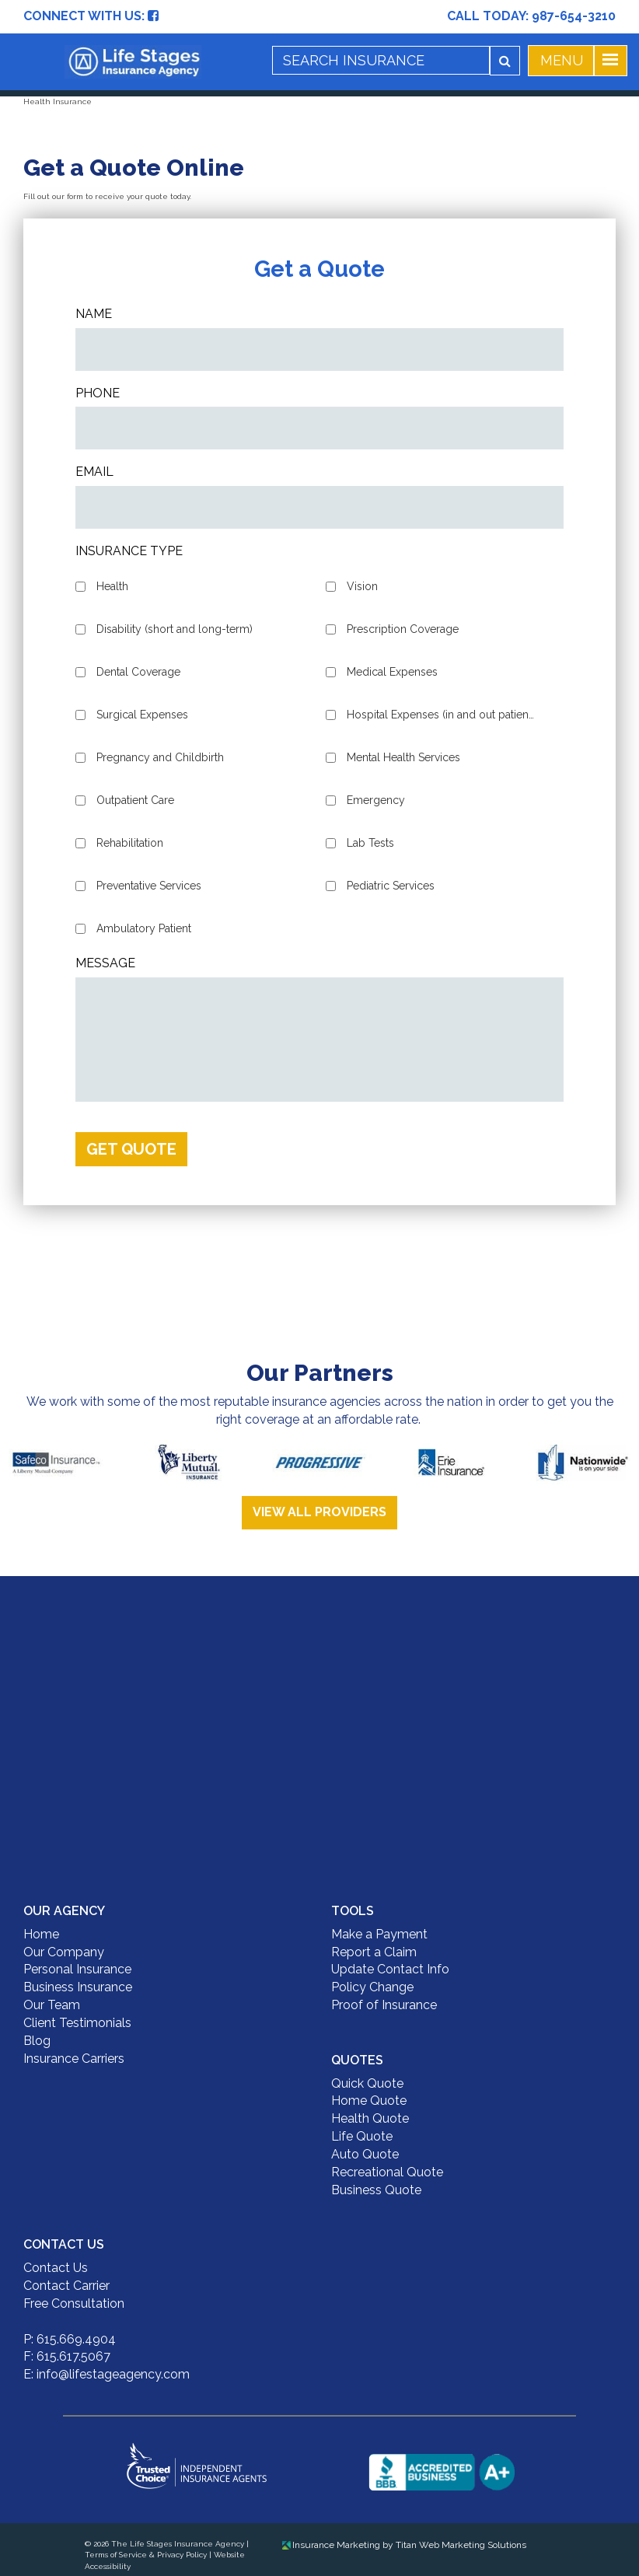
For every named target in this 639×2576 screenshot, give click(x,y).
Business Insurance (77, 1987)
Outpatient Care (135, 800)
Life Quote (362, 2136)
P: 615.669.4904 (69, 2339)
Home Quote (369, 2100)
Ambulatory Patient (143, 928)
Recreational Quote (387, 2172)
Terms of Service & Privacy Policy (146, 2554)
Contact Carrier (66, 2285)
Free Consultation (73, 2303)
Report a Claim (374, 1952)
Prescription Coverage (403, 629)
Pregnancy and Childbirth (160, 757)
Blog (37, 2040)
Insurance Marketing (331, 2544)
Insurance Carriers (73, 2058)
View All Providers (319, 1512)
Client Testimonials (77, 2022)
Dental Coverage (138, 672)
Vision (362, 586)
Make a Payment (379, 1934)
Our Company (63, 1952)
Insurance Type (129, 551)
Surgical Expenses (142, 714)
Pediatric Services (391, 885)
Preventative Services (148, 885)
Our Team (51, 2005)
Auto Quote (365, 2154)
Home (41, 1934)
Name (93, 313)
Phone (97, 393)
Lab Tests (370, 843)
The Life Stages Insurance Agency (177, 2543)
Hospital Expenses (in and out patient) (441, 714)
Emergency (376, 800)
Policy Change (372, 1987)
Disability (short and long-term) (174, 629)
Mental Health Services (403, 757)
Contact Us (55, 2267)
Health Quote (370, 2118)
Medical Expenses (392, 672)
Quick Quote (367, 2083)
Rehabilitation (129, 843)
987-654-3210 (574, 16)
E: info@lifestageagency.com (106, 2374)
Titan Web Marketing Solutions (461, 2544)
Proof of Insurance (384, 2005)
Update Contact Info (390, 1969)
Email (94, 471)
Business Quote (376, 2190)
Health (112, 586)
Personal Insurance (77, 1969)
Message (105, 963)
